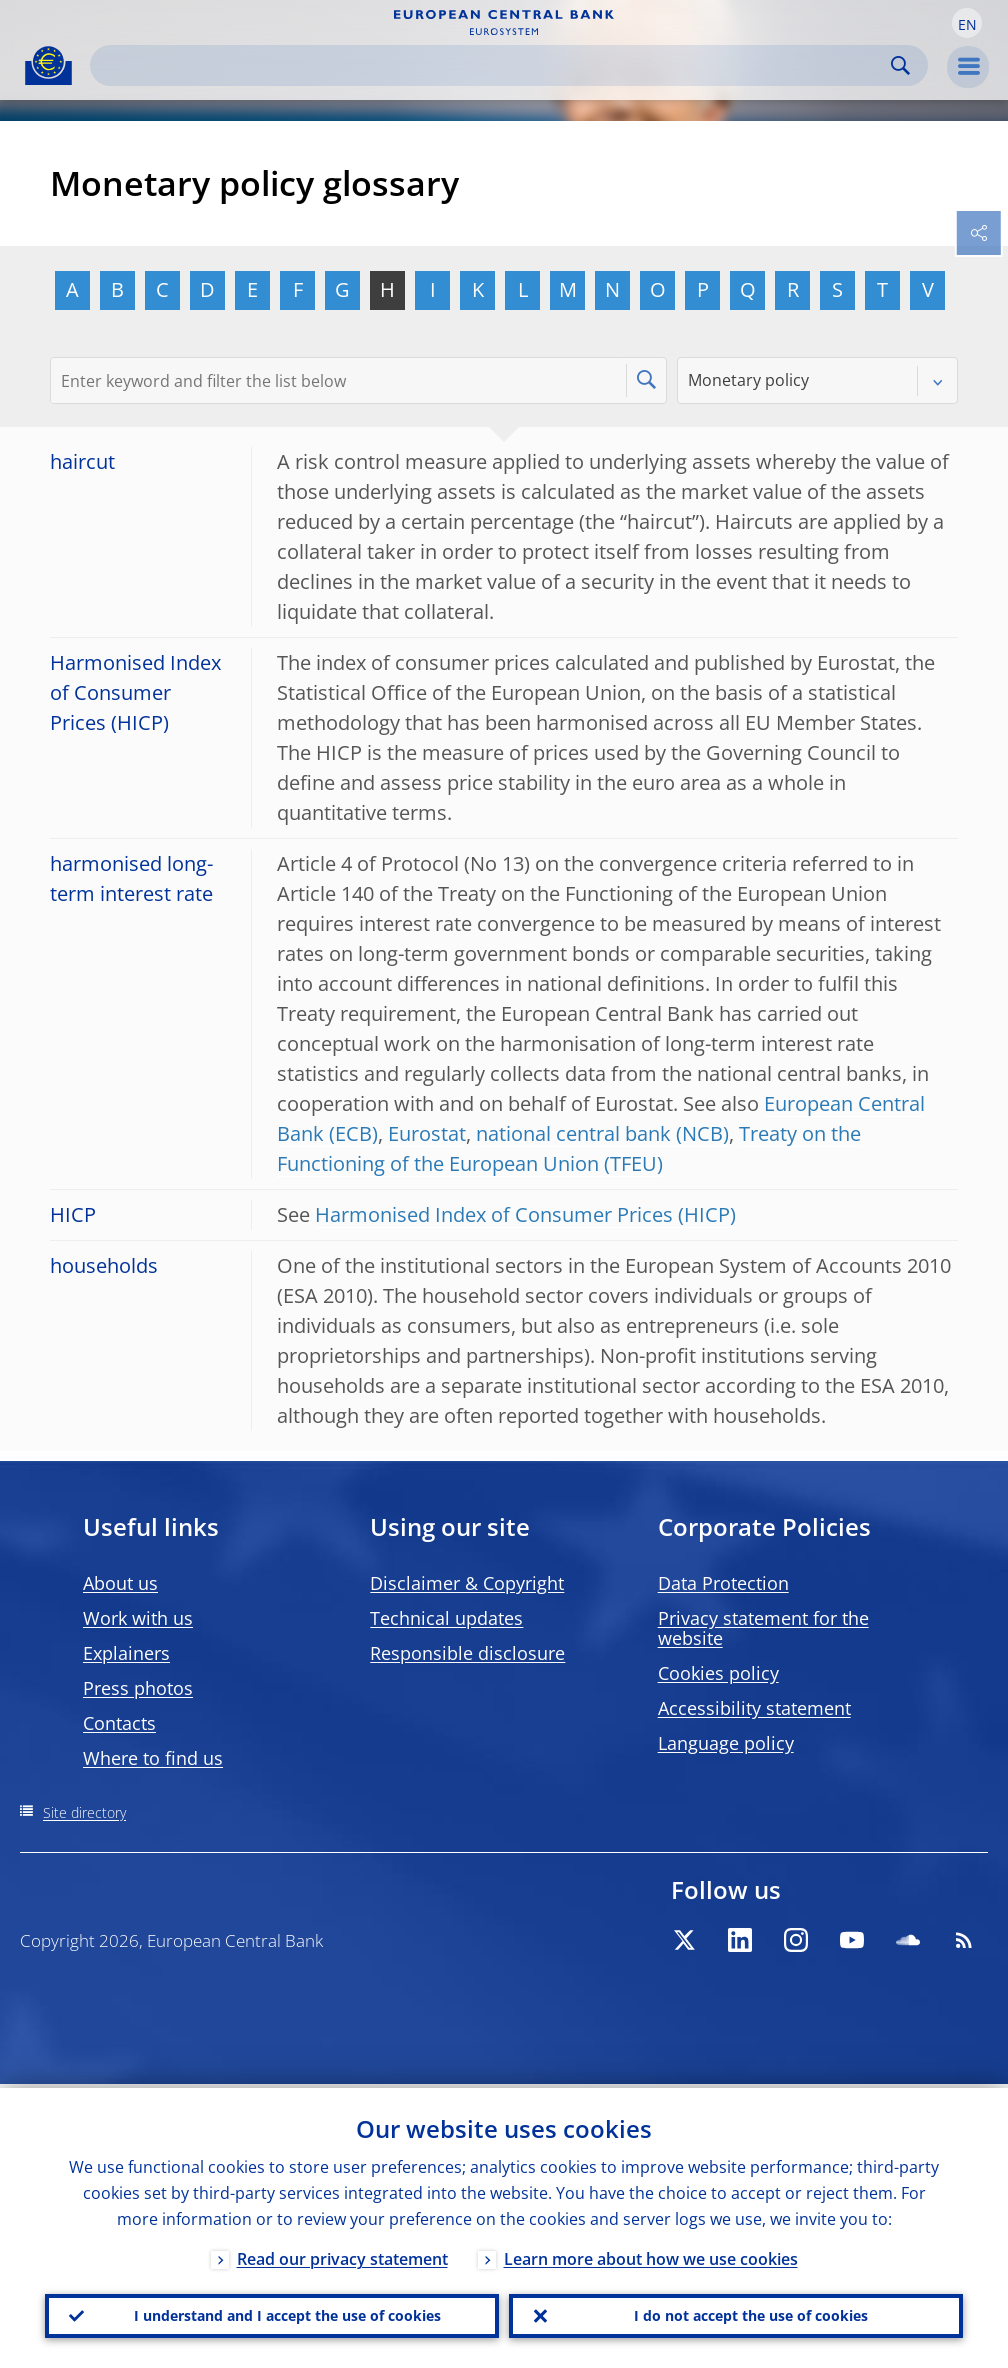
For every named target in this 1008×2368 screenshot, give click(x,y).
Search (900, 65)
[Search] (493, 65)
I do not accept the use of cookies (751, 2313)
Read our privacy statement (342, 2255)
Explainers (126, 1653)
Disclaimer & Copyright (467, 1583)
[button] (967, 23)
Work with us (138, 1618)
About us (120, 1583)
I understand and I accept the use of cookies (287, 2313)
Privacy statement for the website (763, 1628)
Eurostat (427, 1133)
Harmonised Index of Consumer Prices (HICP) (525, 1214)
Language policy (726, 1743)
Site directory (84, 1812)
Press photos (138, 1688)
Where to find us (153, 1758)
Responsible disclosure (467, 1653)
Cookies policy (718, 1673)
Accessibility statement (754, 1708)
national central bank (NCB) (602, 1133)
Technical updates (446, 1618)
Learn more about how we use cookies (651, 2255)
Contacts (119, 1723)
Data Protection (723, 1583)
